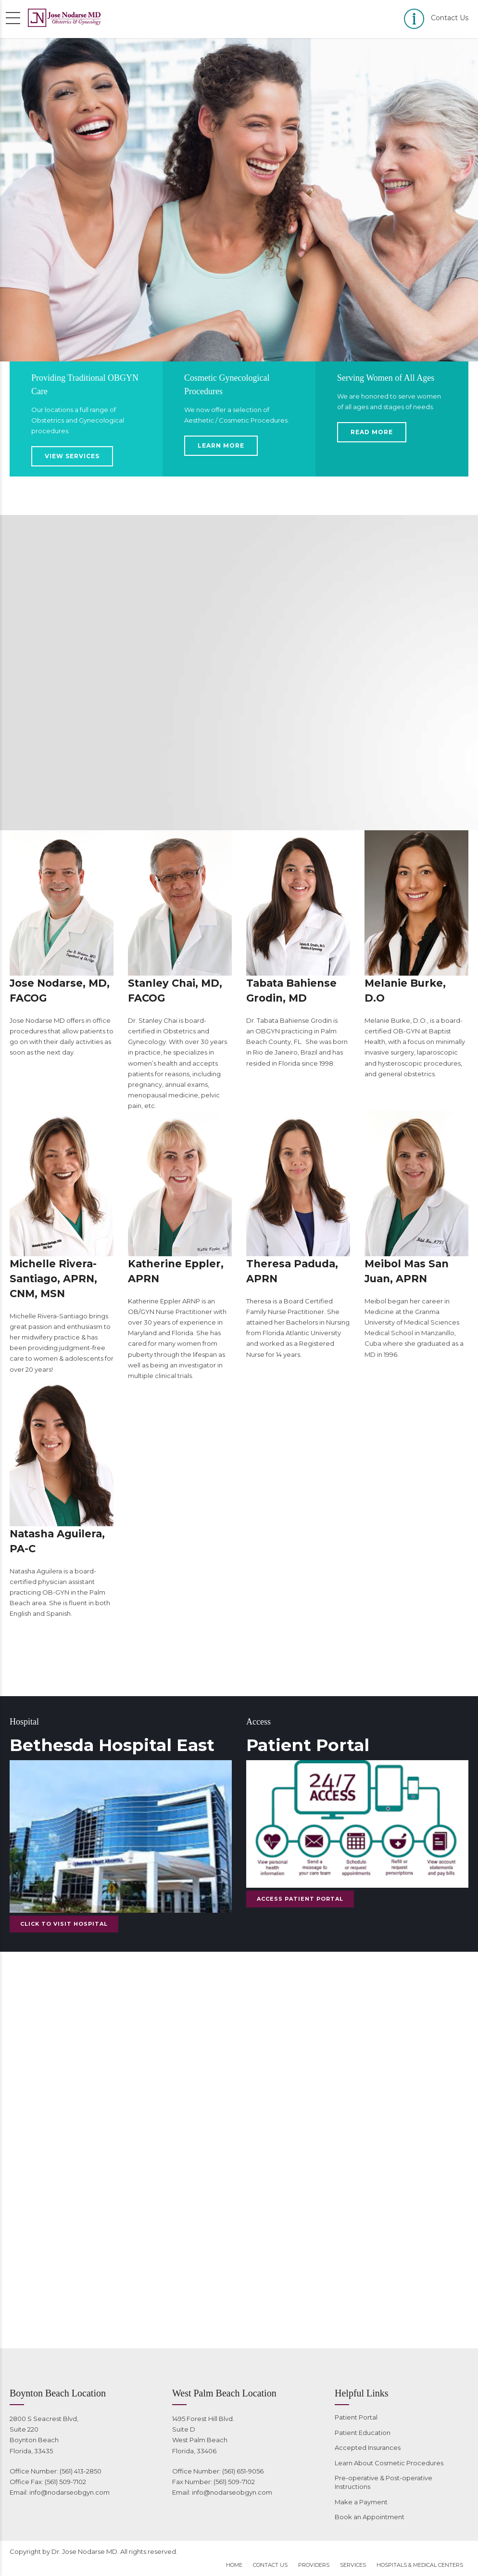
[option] (239, 199)
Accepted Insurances (368, 2447)
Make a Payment (361, 2502)
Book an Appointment (369, 2517)
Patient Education (362, 2432)
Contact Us (270, 2565)
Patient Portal (356, 2417)
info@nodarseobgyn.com (69, 2492)
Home (234, 2565)
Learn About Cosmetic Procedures (389, 2463)
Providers (313, 2565)
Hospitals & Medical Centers (420, 2565)
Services (353, 2565)
